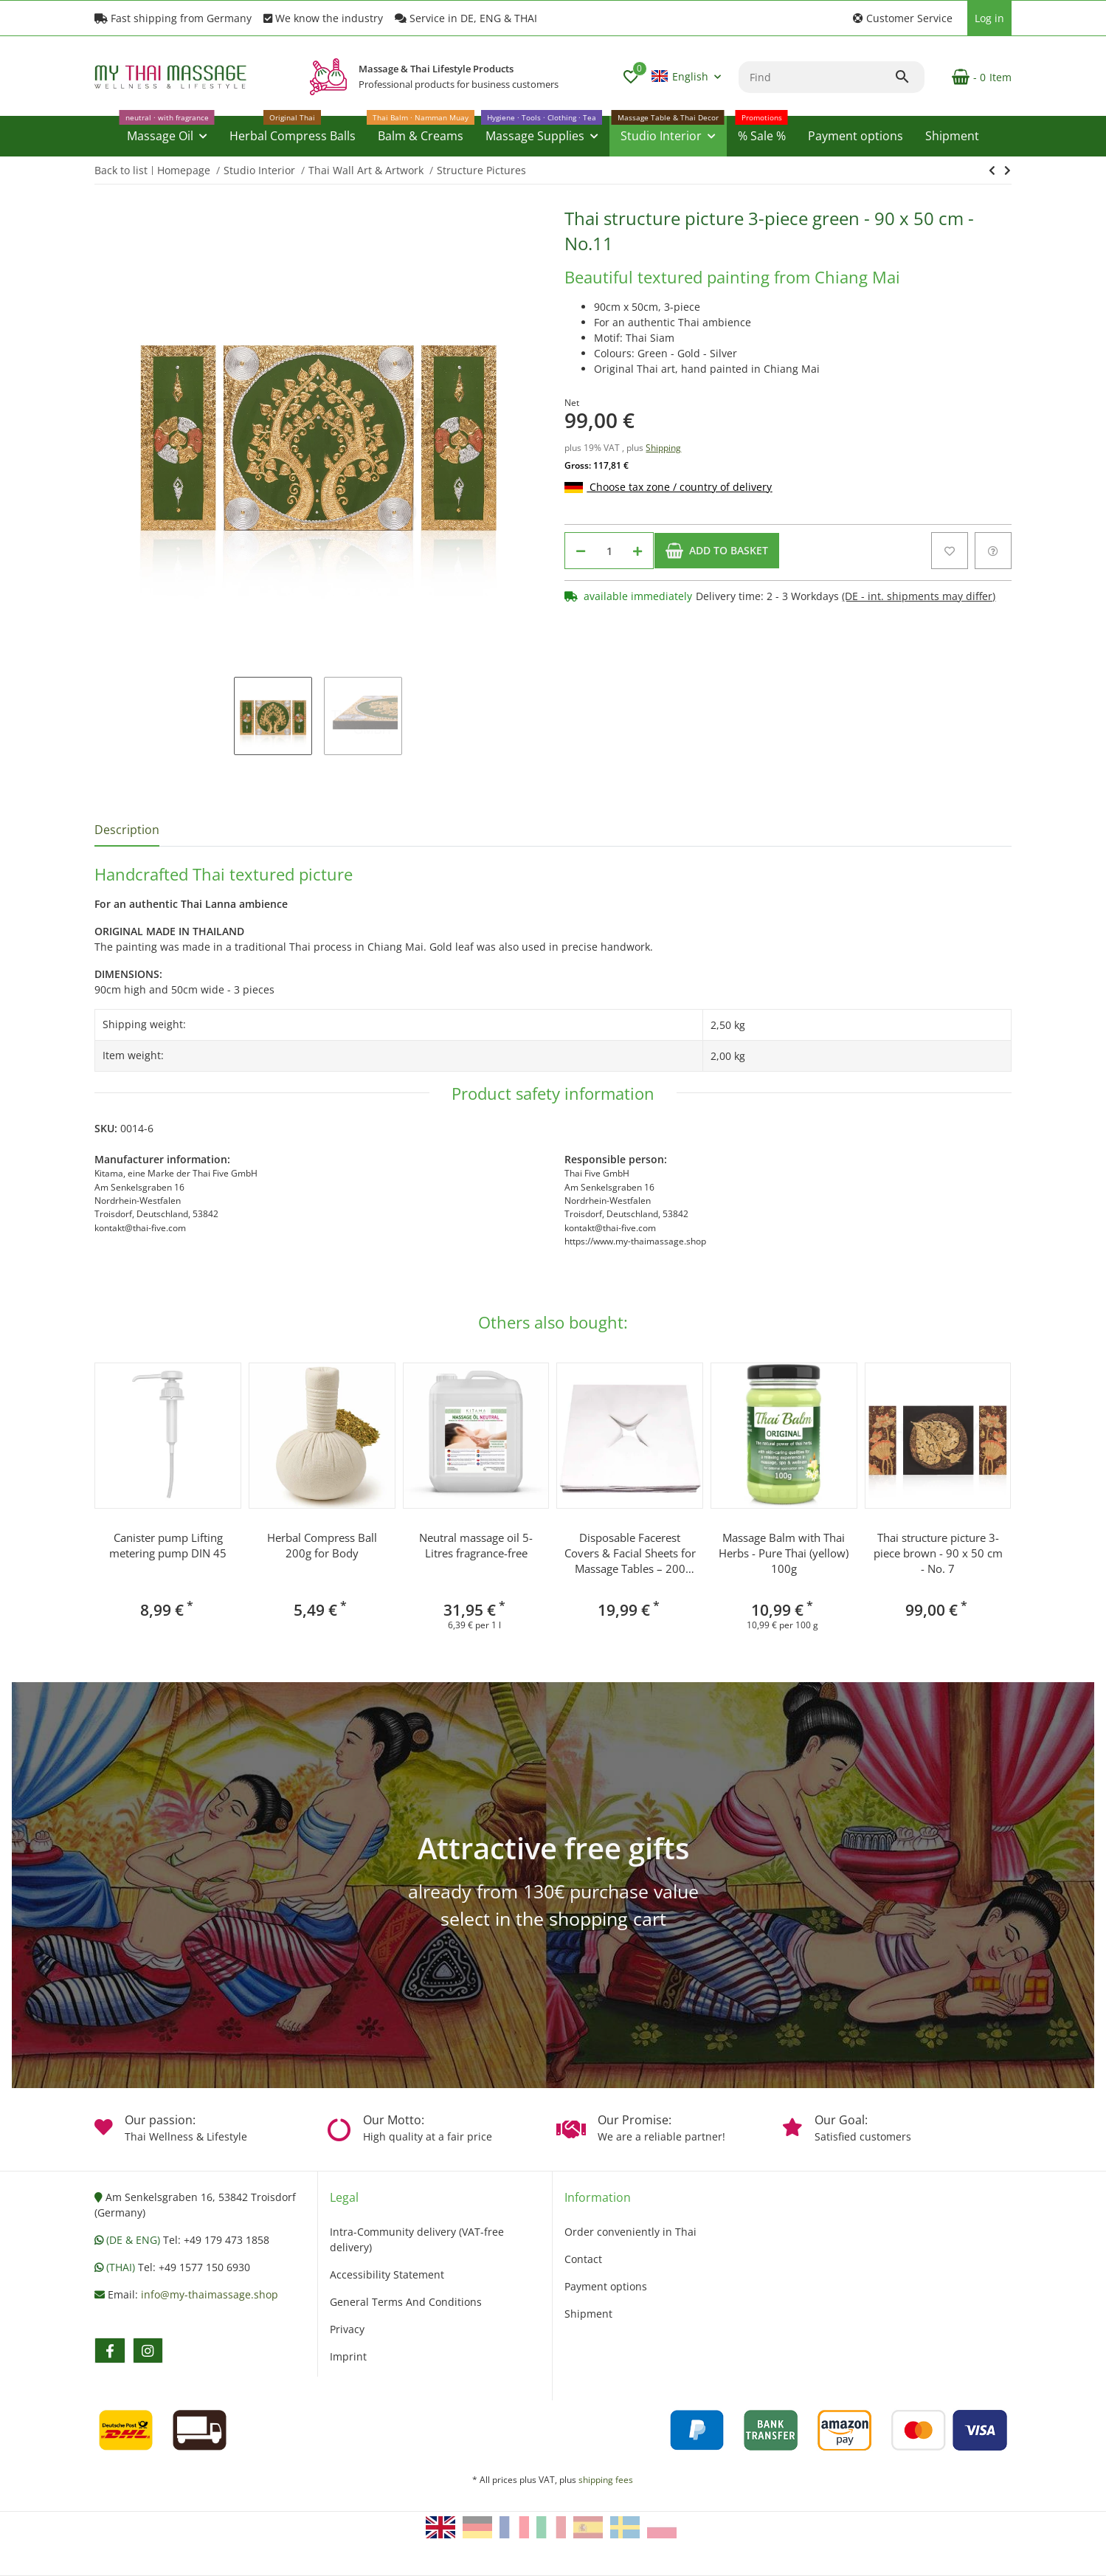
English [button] (679, 76)
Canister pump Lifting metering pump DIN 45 (168, 1545)
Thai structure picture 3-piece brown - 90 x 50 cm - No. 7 (938, 1553)
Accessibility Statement (387, 2274)
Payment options (605, 2286)
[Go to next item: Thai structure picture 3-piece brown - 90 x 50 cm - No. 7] (992, 170)
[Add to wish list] (949, 550)
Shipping (663, 447)
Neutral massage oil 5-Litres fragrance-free (476, 1545)
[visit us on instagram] (148, 2350)
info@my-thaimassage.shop (209, 2294)
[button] (903, 18)
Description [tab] (126, 830)
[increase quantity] (637, 550)
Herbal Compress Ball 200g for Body (322, 1545)
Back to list (121, 170)
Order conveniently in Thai (630, 2232)
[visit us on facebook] (109, 2350)
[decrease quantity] (580, 550)
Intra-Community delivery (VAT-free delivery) (417, 2239)
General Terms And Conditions (406, 2302)
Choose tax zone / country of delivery (668, 487)
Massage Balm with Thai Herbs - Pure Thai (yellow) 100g (783, 1553)
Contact (583, 2259)
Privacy (347, 2329)
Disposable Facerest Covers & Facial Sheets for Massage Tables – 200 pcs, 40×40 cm (630, 1553)
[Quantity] (609, 550)
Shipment (588, 2314)
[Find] (816, 77)
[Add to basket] (717, 550)
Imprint (348, 2356)
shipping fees (605, 2479)
